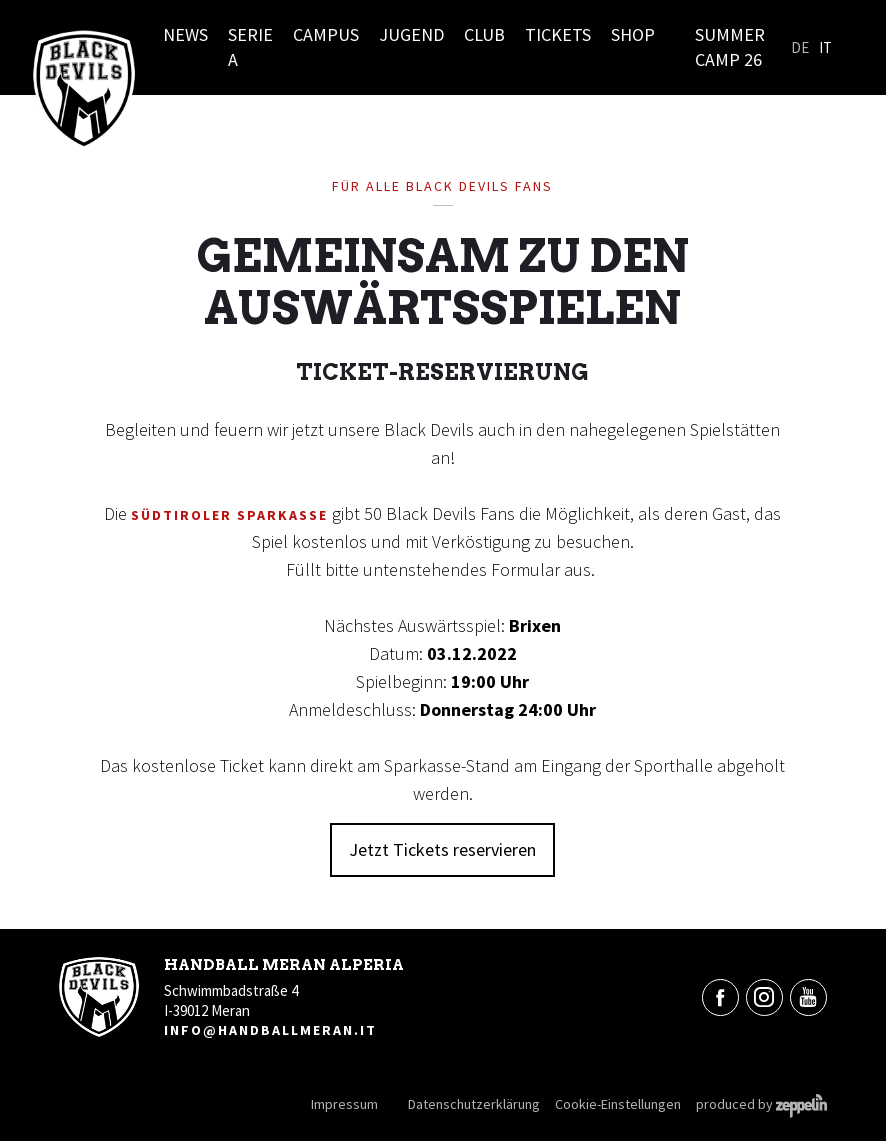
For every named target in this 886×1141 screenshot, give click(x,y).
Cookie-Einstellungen (618, 1104)
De (800, 47)
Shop (633, 34)
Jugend (411, 34)
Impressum (344, 1104)
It (825, 47)
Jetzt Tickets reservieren (442, 849)
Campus (326, 34)
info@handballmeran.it (270, 1030)
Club (484, 34)
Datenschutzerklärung (474, 1104)
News (185, 34)
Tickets (558, 34)
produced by (761, 1104)
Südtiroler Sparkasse (229, 515)
